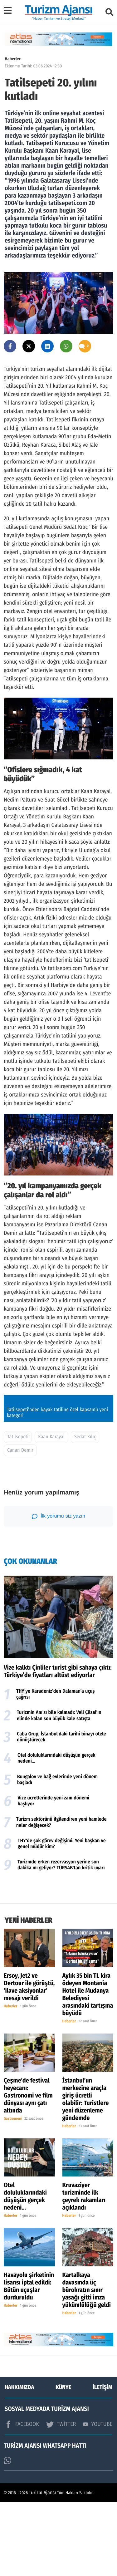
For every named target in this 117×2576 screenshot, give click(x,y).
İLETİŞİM (102, 2460)
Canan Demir (20, 1524)
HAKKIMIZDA (19, 2460)
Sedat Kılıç (85, 1511)
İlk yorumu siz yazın (58, 1590)
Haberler (13, 58)
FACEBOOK (22, 2498)
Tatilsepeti (17, 1511)
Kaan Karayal (51, 1511)
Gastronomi (13, 2192)
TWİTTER (61, 2498)
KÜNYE (63, 2460)
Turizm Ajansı (42, 2566)
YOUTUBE (97, 2497)
